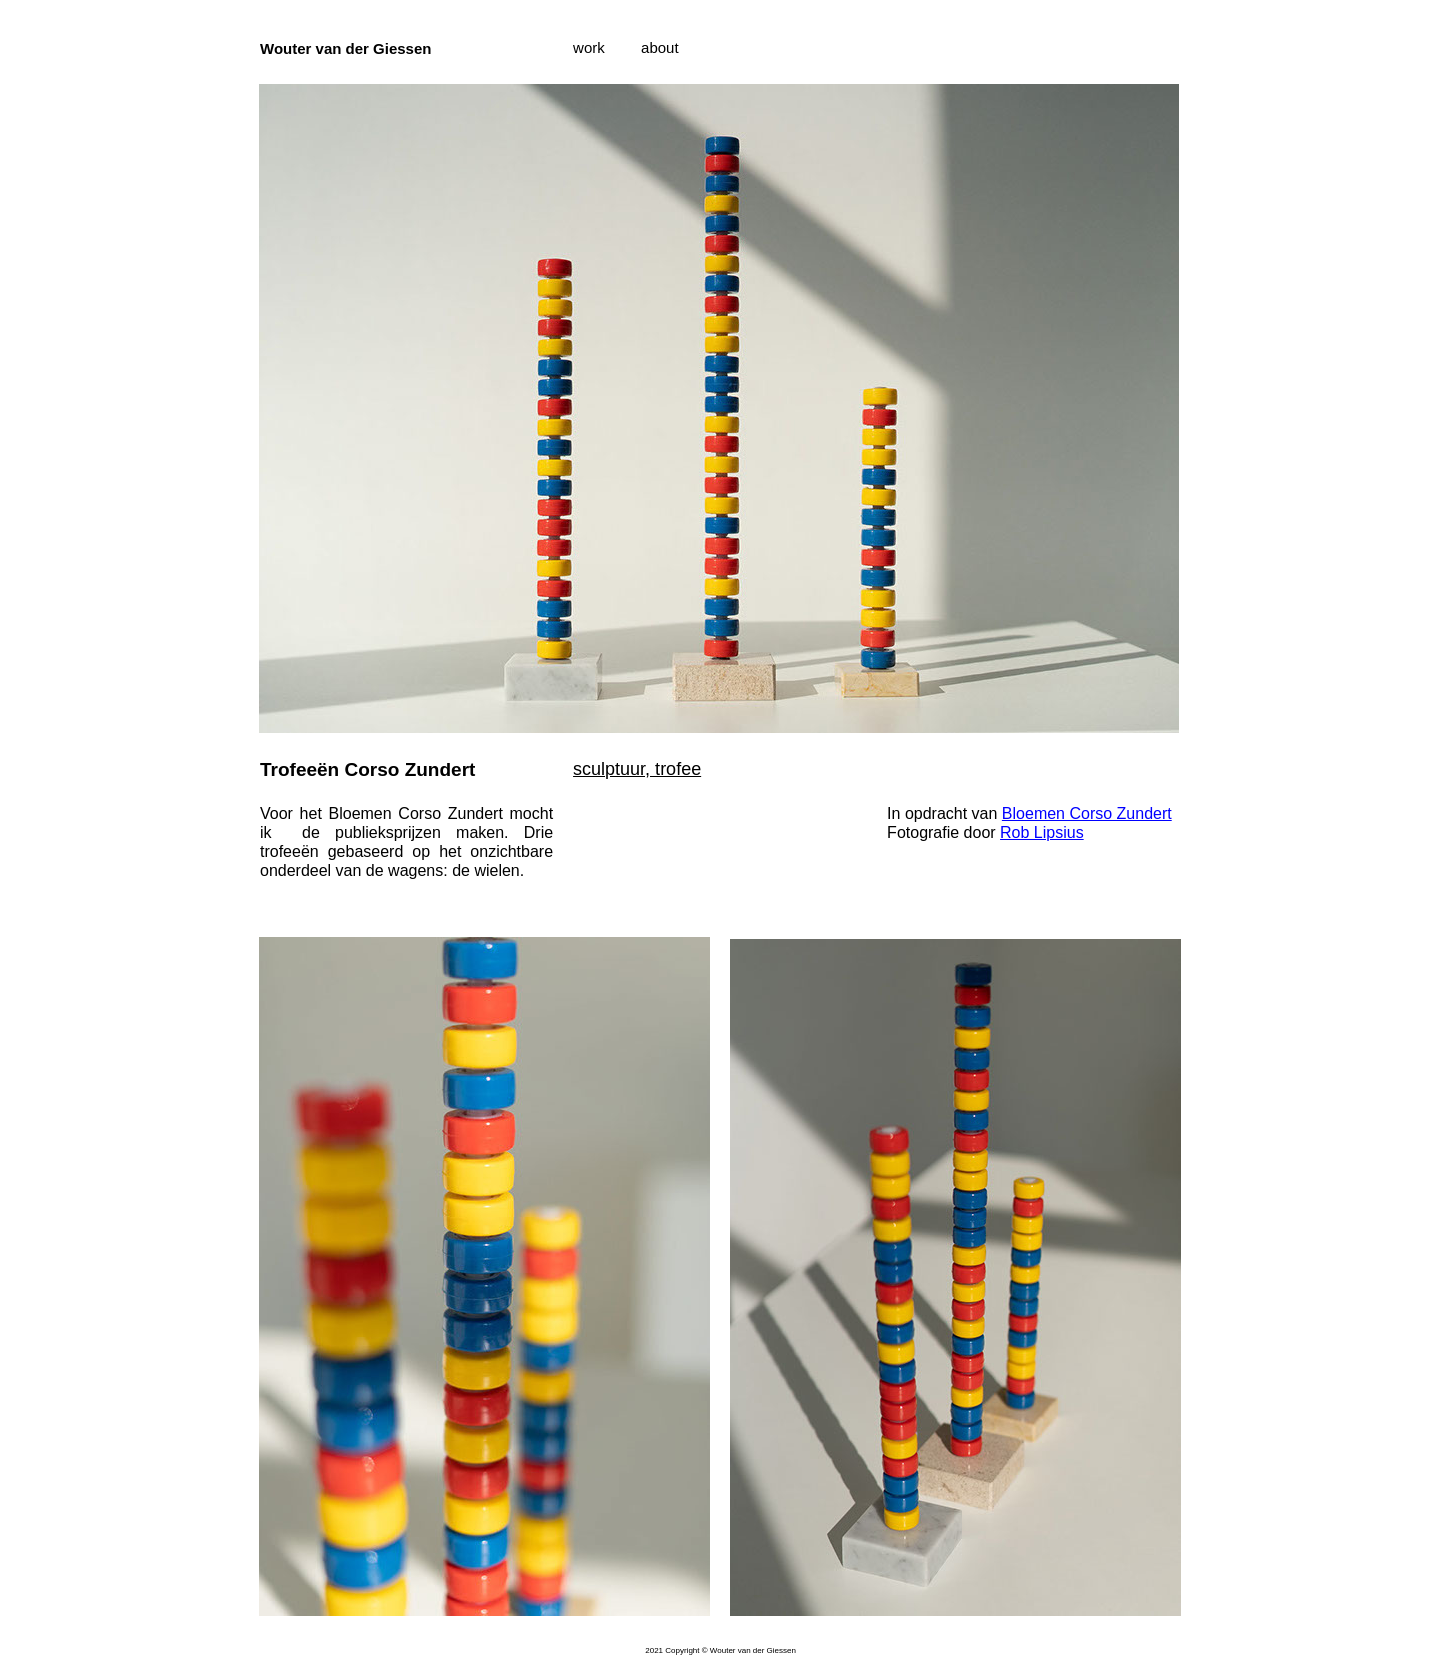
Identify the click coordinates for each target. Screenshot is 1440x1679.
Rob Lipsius (1042, 832)
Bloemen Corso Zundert (1087, 813)
